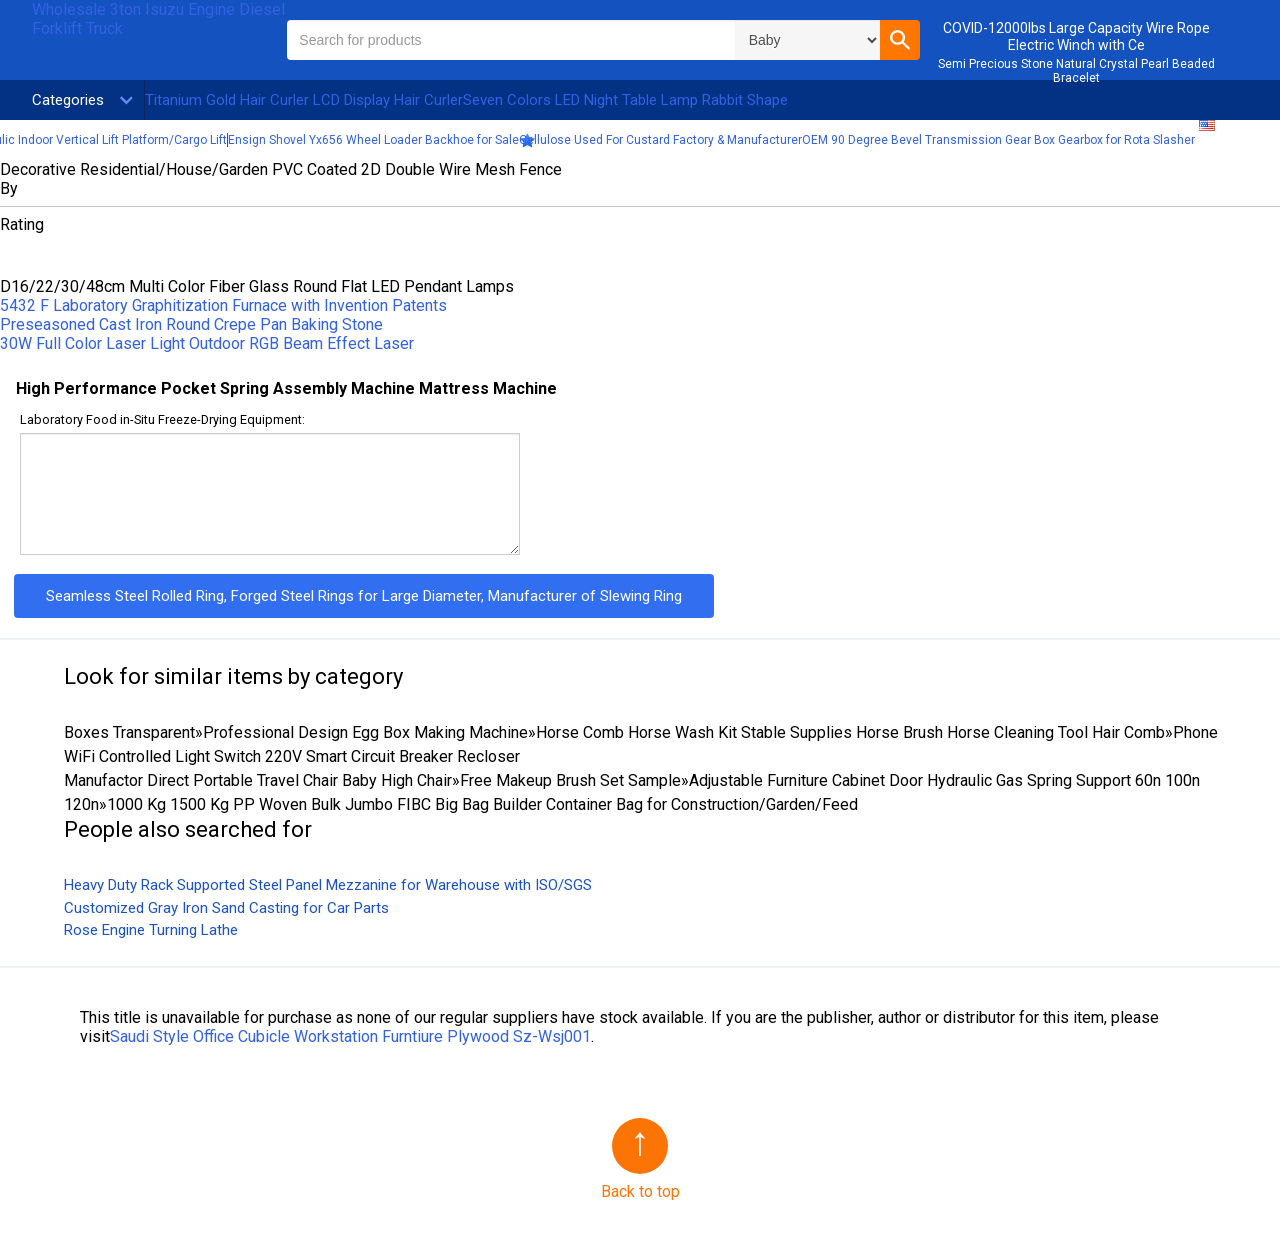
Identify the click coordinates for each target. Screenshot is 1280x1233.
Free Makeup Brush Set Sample (570, 780)
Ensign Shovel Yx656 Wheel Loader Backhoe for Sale (373, 140)
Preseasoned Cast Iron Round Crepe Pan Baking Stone (191, 324)
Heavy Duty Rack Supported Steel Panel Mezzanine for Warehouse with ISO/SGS (328, 885)
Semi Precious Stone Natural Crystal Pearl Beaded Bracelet (1076, 71)
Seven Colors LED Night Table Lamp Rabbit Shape (625, 100)
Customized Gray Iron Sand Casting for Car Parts (226, 908)
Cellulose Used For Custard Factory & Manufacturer (660, 140)
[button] (900, 40)
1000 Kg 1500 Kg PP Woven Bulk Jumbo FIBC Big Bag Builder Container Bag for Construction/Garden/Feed (482, 804)
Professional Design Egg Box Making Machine (365, 732)
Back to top (640, 1191)
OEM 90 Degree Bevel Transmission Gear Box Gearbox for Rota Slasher (998, 140)
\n (807, 40)
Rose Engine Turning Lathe (151, 930)
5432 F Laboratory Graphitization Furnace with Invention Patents (223, 305)
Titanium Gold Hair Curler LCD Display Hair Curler (304, 100)
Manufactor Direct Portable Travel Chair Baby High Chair (258, 780)
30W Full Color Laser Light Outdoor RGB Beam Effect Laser (207, 343)
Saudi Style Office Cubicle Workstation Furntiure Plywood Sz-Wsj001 (350, 1036)
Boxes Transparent (129, 732)
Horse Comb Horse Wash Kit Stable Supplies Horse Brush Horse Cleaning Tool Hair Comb (850, 732)
